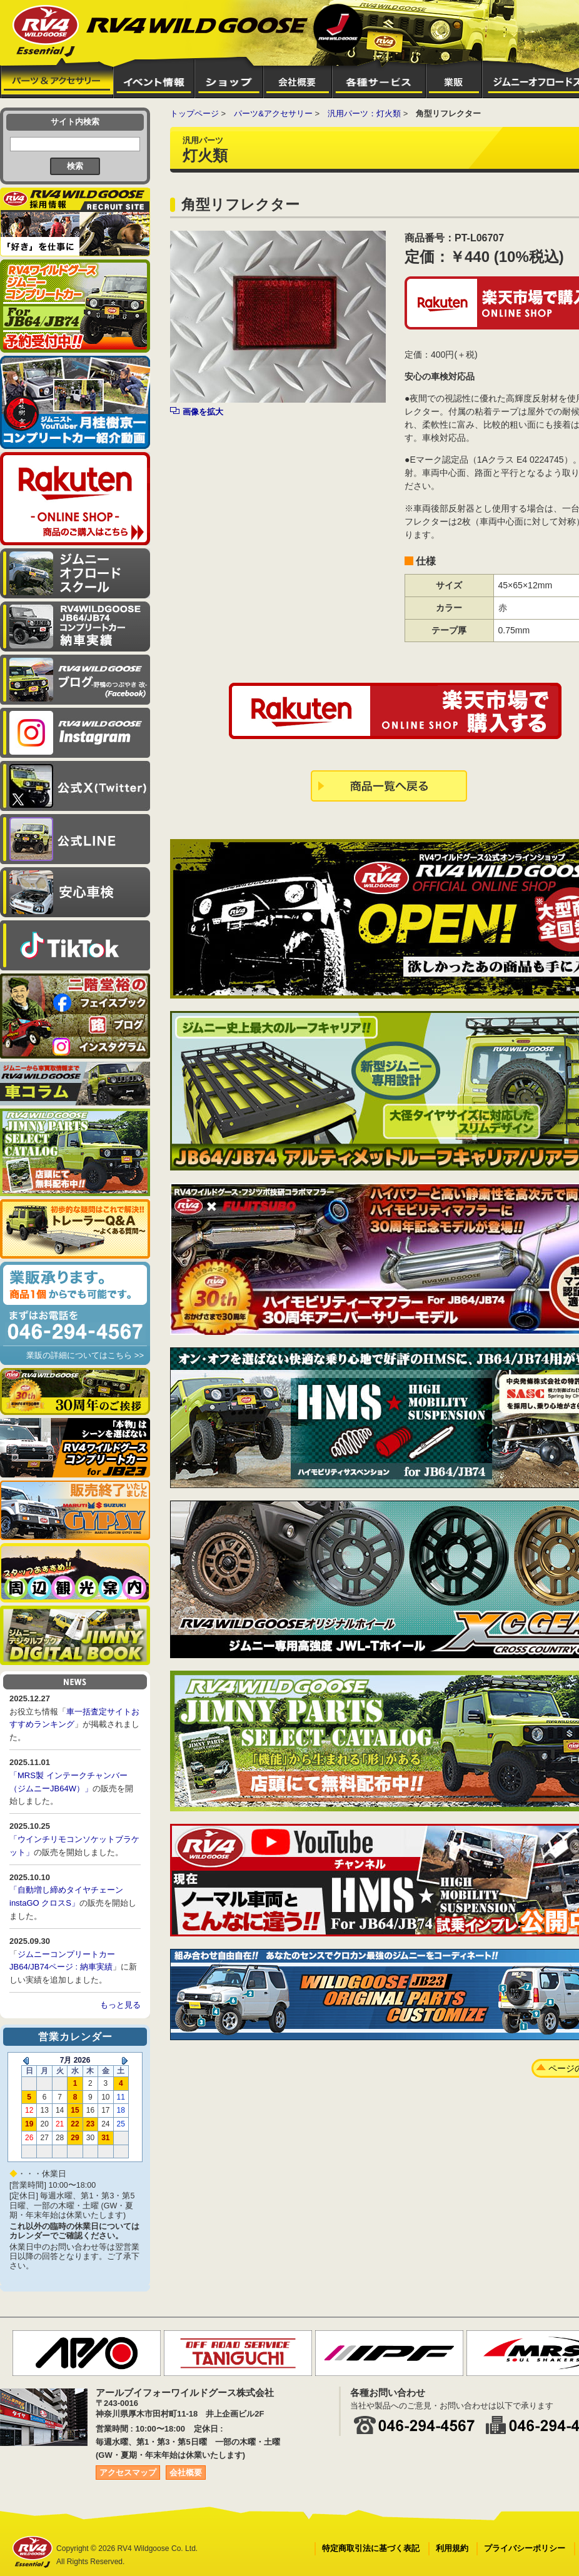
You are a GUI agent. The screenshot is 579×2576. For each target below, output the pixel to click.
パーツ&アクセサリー (273, 113)
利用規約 (452, 2548)
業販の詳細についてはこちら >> (85, 1355)
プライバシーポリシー (524, 2548)
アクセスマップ (127, 2472)
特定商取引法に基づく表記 (371, 2548)
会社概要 (185, 2472)
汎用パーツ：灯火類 (364, 113)
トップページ (194, 113)
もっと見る (120, 2005)
